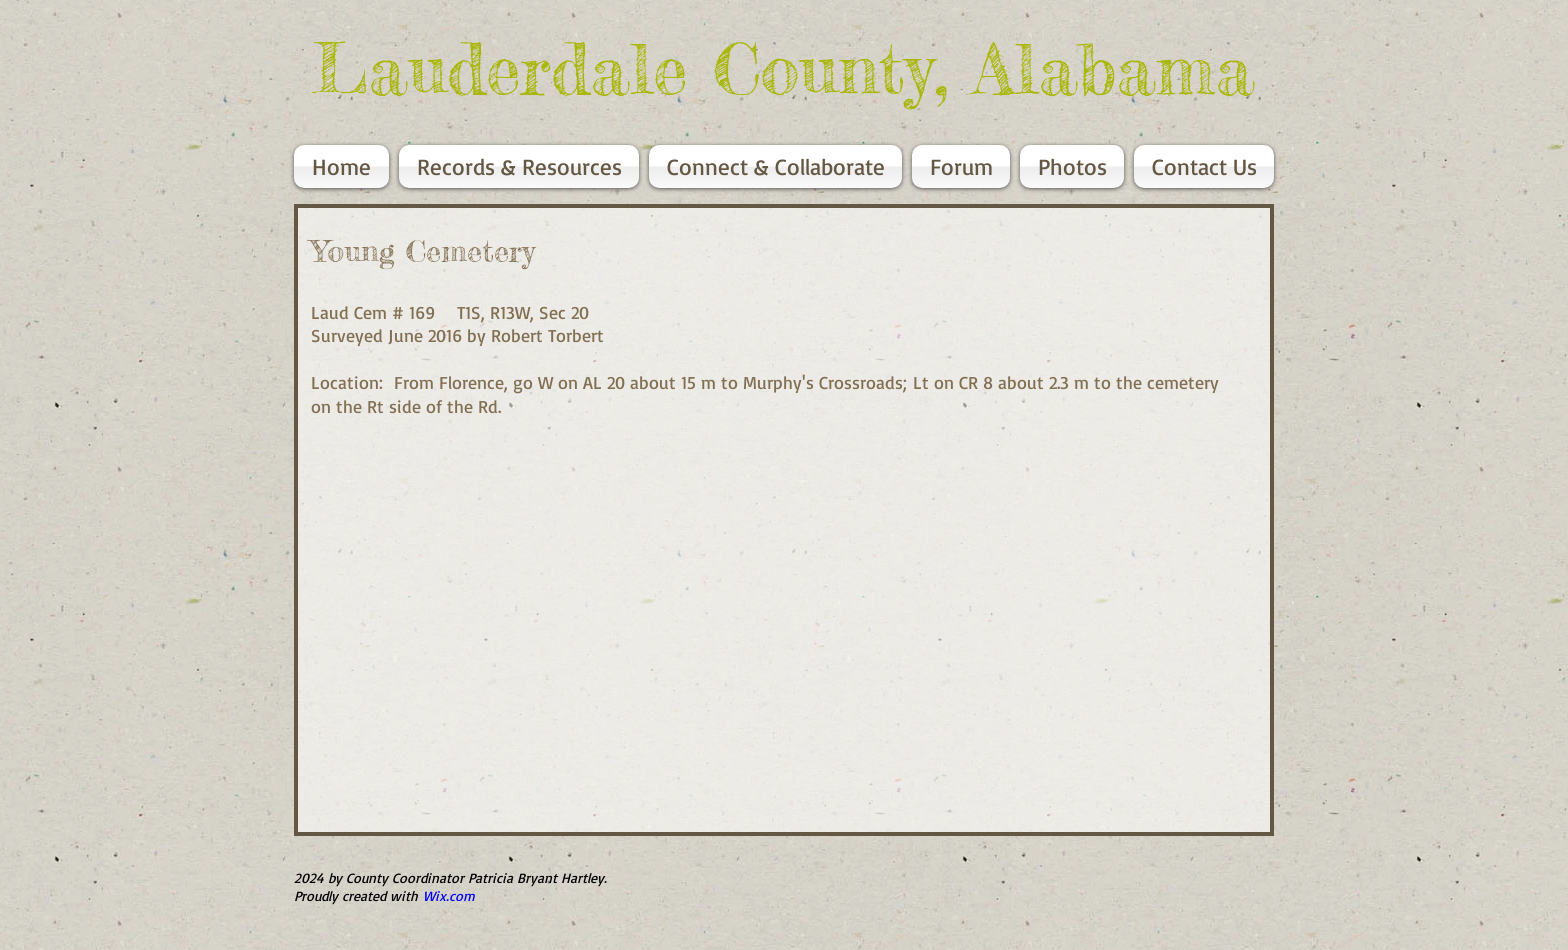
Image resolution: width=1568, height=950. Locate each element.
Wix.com (449, 895)
